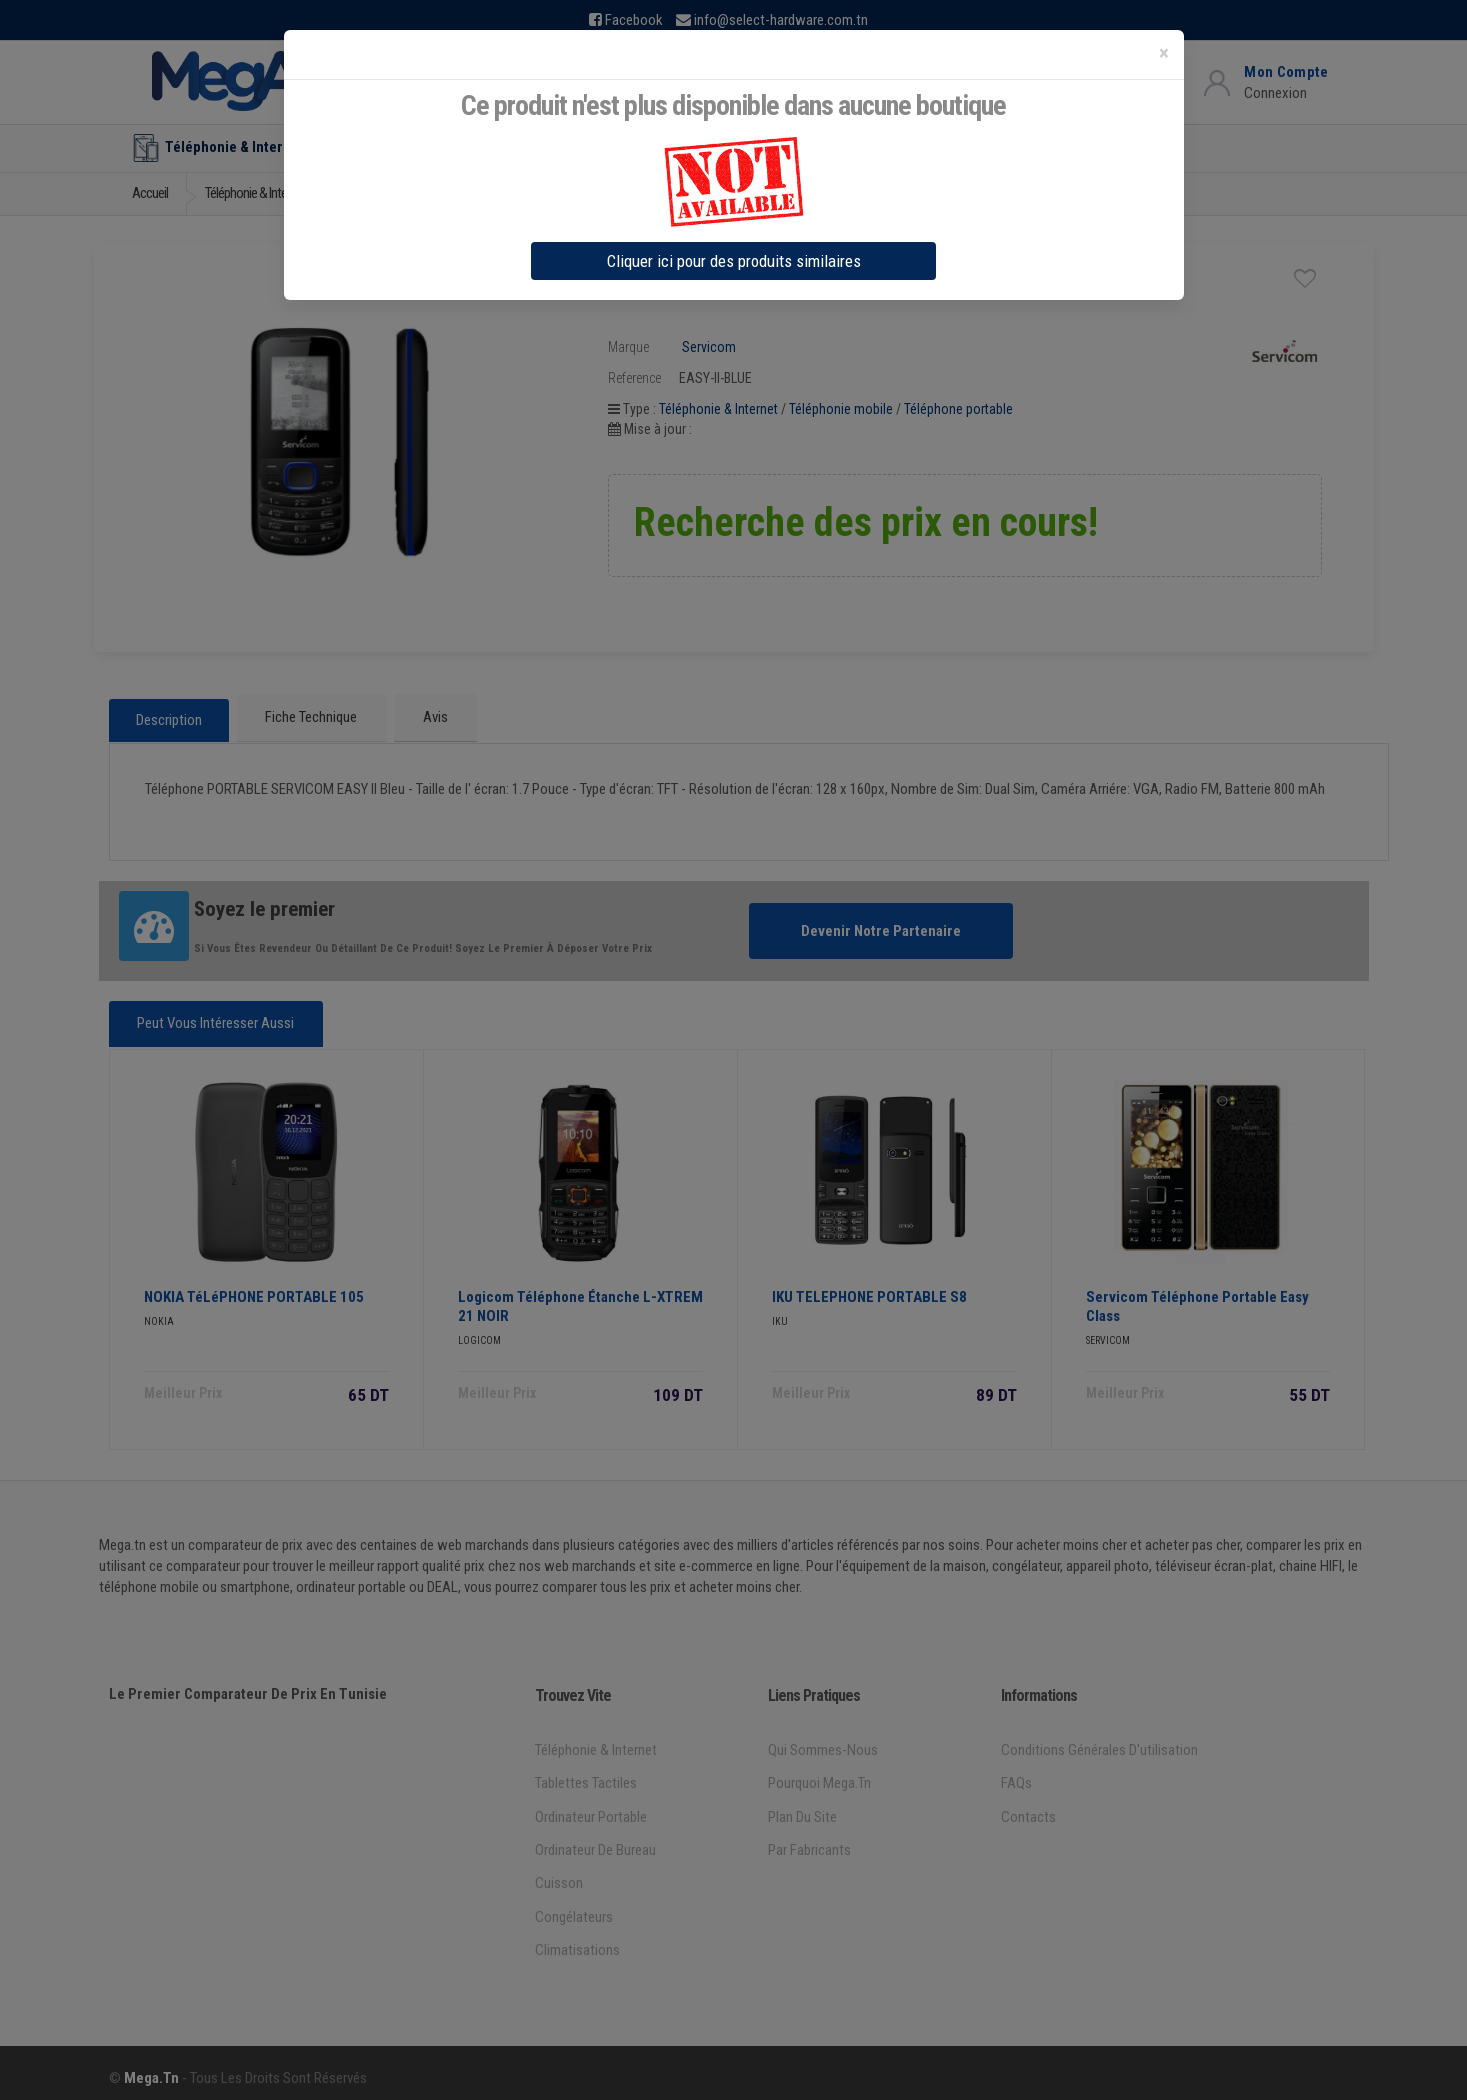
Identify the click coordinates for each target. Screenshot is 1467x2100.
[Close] (1164, 53)
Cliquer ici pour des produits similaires (734, 261)
